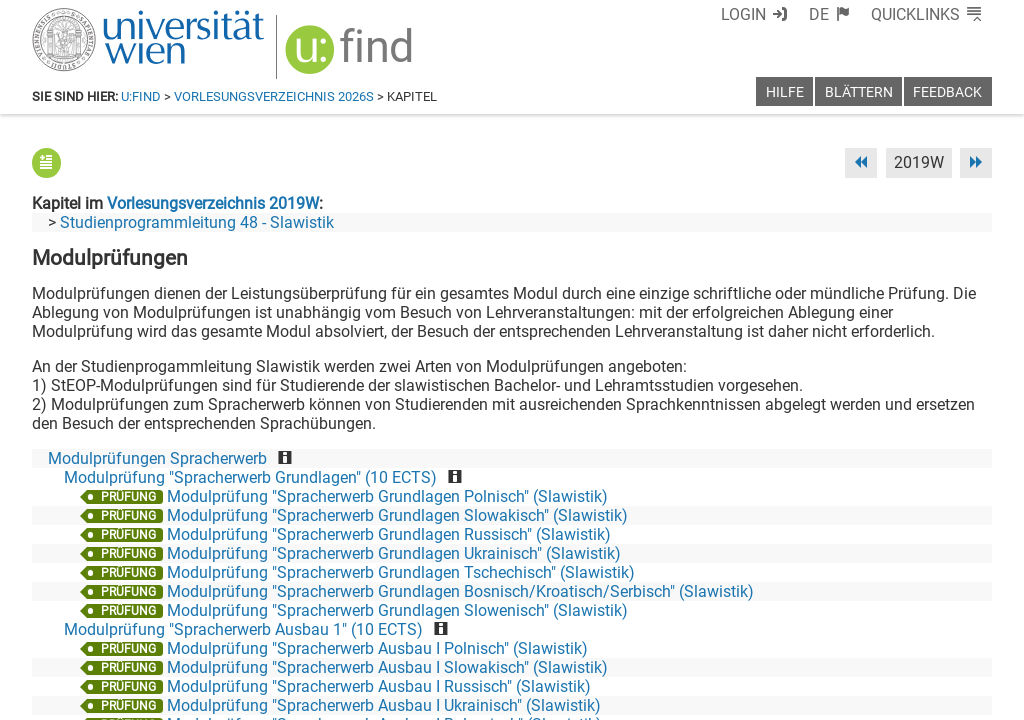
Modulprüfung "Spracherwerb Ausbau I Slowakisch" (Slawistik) (387, 667)
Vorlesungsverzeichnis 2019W (213, 203)
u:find (141, 96)
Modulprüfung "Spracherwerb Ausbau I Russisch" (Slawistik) (379, 686)
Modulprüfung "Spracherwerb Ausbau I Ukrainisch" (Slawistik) (384, 705)
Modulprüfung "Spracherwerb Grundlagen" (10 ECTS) (250, 477)
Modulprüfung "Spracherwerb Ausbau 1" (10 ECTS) (243, 629)
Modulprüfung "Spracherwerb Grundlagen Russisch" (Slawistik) (389, 534)
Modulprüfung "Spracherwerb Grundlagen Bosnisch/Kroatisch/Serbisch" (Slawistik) (460, 591)
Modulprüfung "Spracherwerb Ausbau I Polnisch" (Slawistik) (377, 648)
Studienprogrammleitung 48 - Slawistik (197, 222)
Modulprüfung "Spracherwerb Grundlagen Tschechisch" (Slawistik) (401, 572)
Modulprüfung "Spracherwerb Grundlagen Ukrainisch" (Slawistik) (394, 553)
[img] (351, 56)
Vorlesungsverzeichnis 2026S (274, 96)
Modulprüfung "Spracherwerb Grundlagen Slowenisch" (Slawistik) (397, 610)
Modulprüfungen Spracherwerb (157, 458)
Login (743, 14)
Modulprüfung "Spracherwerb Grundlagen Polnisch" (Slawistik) (387, 496)
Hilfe (785, 92)
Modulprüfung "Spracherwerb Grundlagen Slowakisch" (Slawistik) (397, 515)
